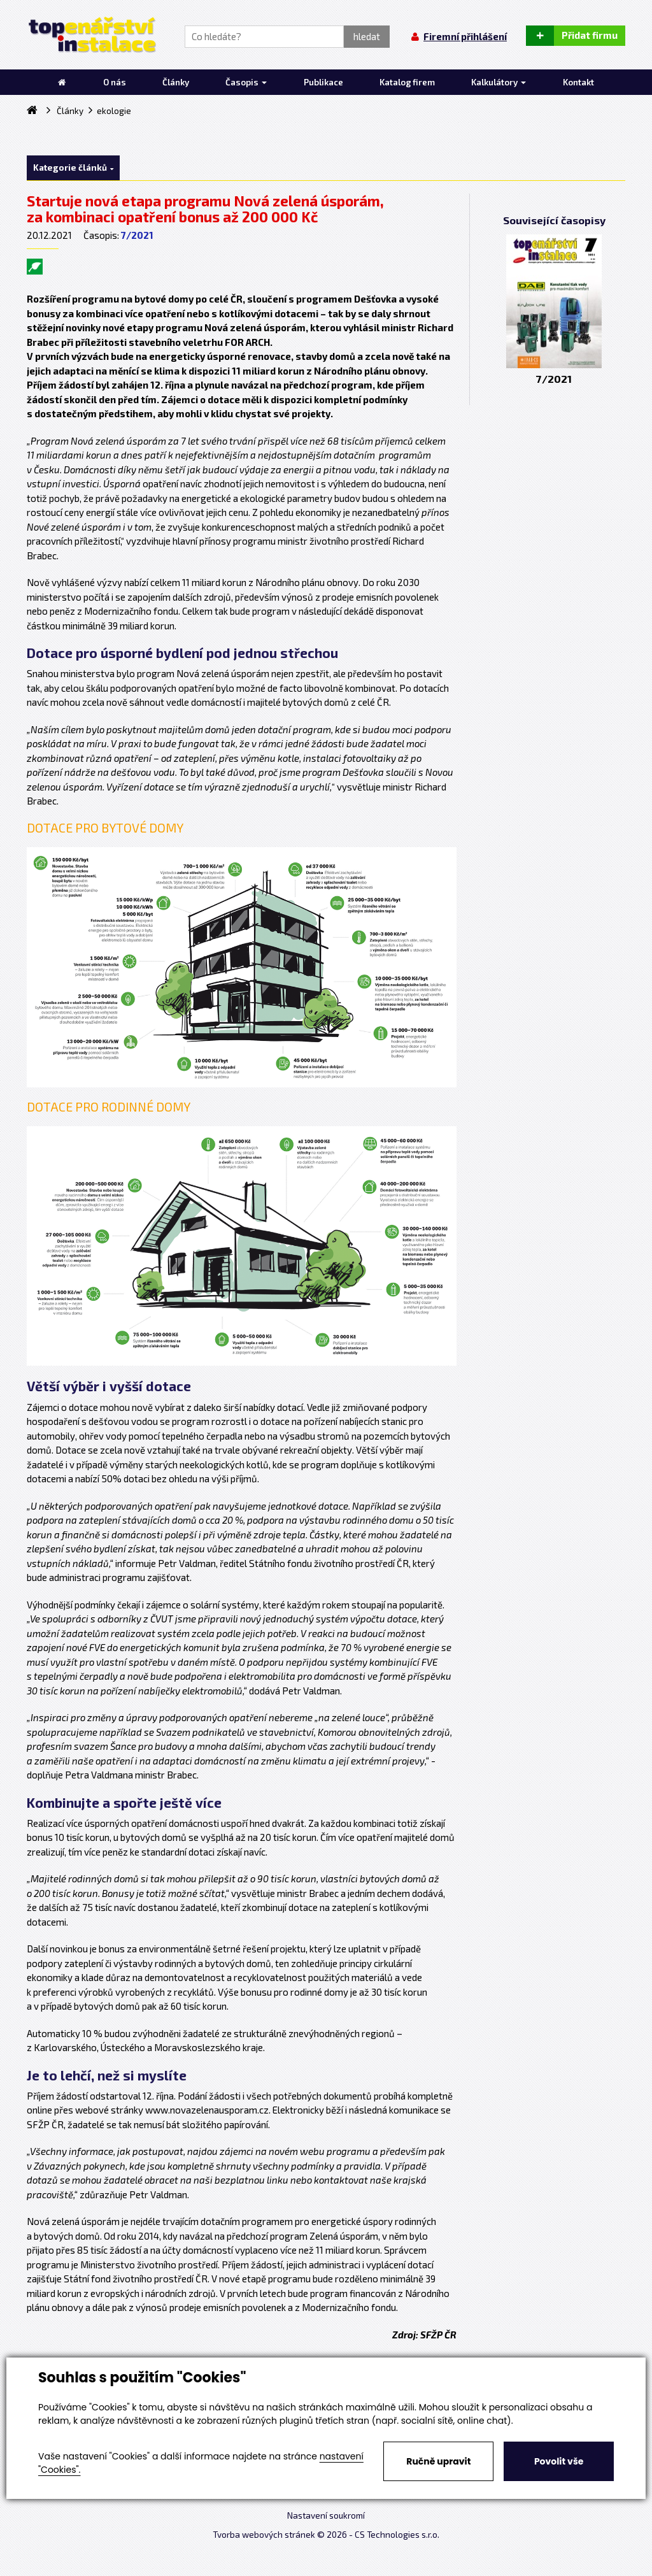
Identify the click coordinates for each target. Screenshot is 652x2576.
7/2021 (137, 235)
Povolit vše (558, 2461)
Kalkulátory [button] (498, 82)
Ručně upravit (438, 2461)
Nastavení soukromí (326, 2515)
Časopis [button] (246, 82)
